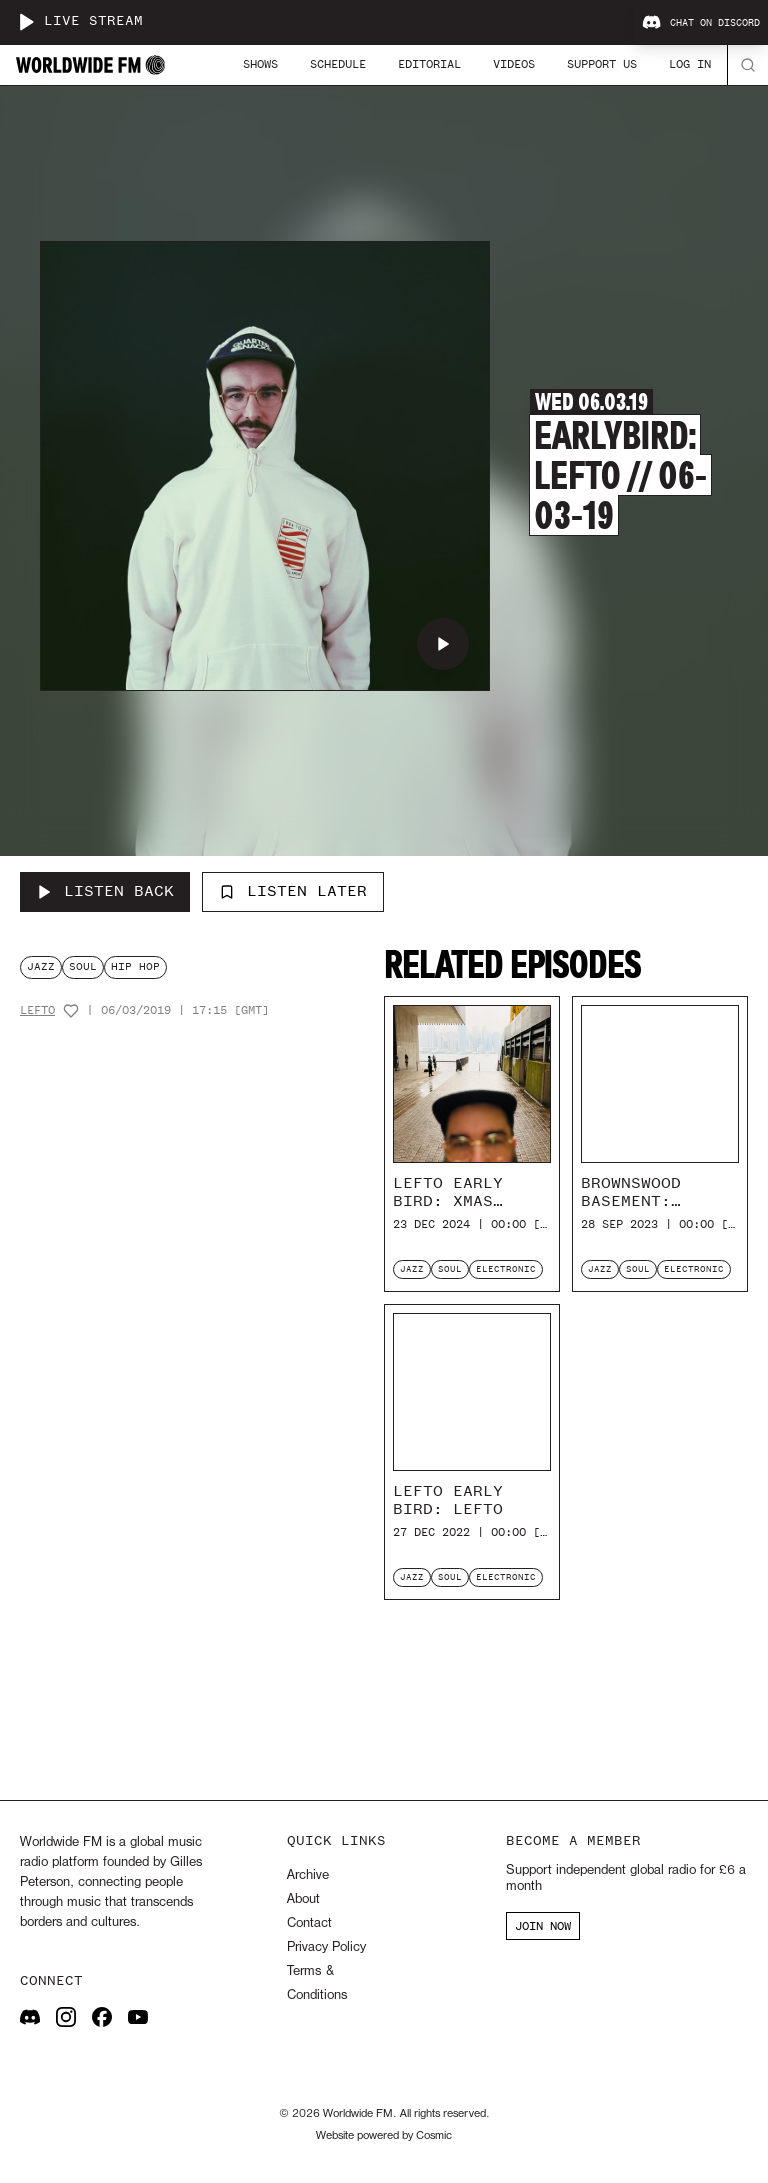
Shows (260, 64)
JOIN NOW (543, 1926)
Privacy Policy (326, 1947)
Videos (514, 64)
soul (83, 966)
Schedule (338, 64)
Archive (308, 1875)
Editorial (429, 64)
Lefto (37, 1010)
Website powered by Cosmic (384, 2136)
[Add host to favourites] (71, 1011)
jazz (41, 966)
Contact (309, 1923)
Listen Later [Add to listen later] (293, 891)
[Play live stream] (26, 22)
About (303, 1899)
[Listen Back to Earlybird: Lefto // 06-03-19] (105, 892)
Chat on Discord (701, 23)
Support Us (602, 64)
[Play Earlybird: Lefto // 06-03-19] (443, 644)
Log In (690, 64)
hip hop (135, 966)
